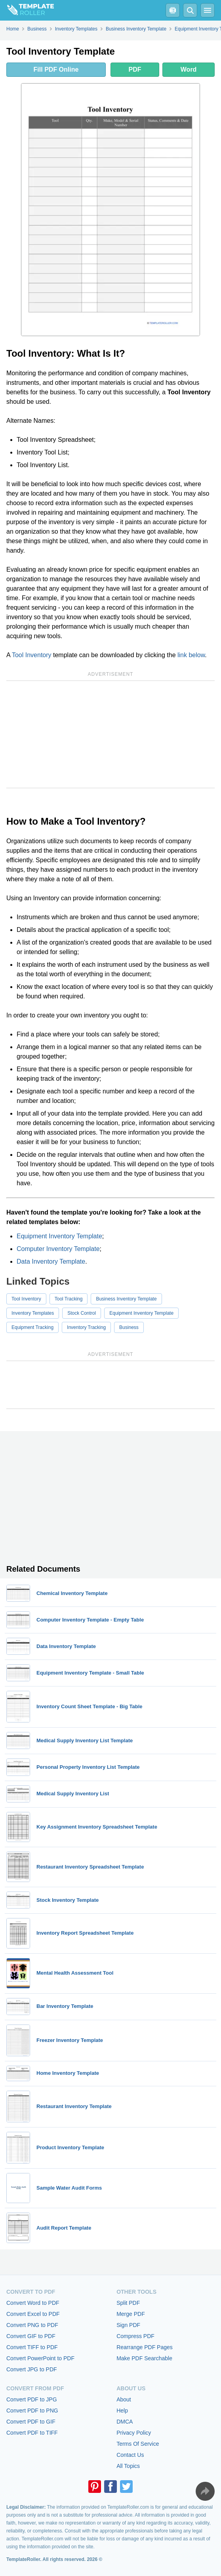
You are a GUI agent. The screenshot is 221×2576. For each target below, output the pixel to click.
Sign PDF (128, 2325)
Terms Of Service (137, 2444)
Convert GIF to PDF (30, 2336)
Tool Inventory (31, 655)
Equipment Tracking (32, 1327)
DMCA (124, 2421)
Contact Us (130, 2455)
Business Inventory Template (126, 1299)
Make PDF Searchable (144, 2358)
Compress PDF (135, 2336)
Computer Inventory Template (58, 1248)
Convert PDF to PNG (32, 2410)
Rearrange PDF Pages (144, 2347)
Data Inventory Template (51, 1261)
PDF (135, 69)
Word (189, 69)
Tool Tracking (69, 1299)
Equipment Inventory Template (59, 1236)
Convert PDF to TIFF (32, 2433)
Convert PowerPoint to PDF (40, 2358)
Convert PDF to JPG (31, 2399)
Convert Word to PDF (32, 2303)
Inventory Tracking (86, 1327)
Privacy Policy (133, 2433)
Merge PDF (130, 2314)
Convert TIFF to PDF (32, 2347)
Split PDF (128, 2303)
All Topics (128, 2466)
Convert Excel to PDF (33, 2314)
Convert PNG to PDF (32, 2325)
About (123, 2399)
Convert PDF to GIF (30, 2421)
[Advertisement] (110, 734)
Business (129, 1327)
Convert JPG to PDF (31, 2369)
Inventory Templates (32, 1313)
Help (122, 2410)
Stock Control (81, 1313)
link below (191, 655)
